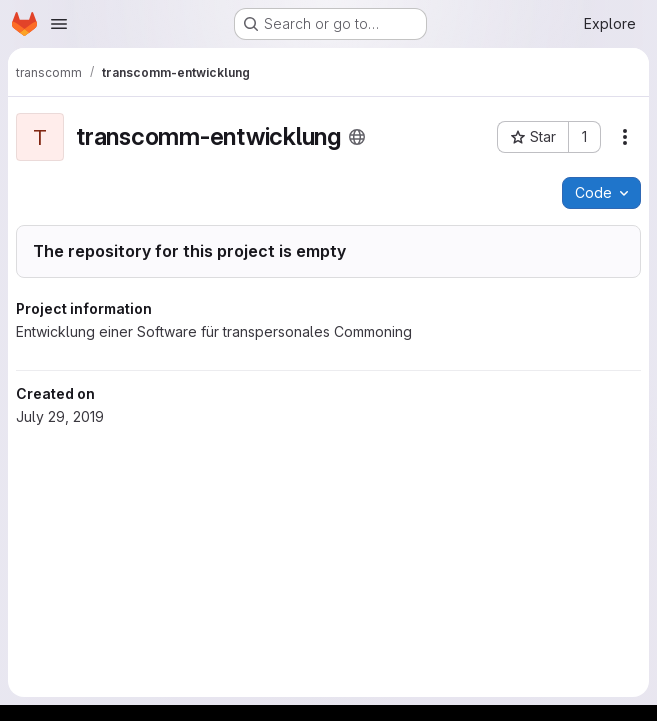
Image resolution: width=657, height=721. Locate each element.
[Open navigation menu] (59, 24)
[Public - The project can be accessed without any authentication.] (357, 137)
